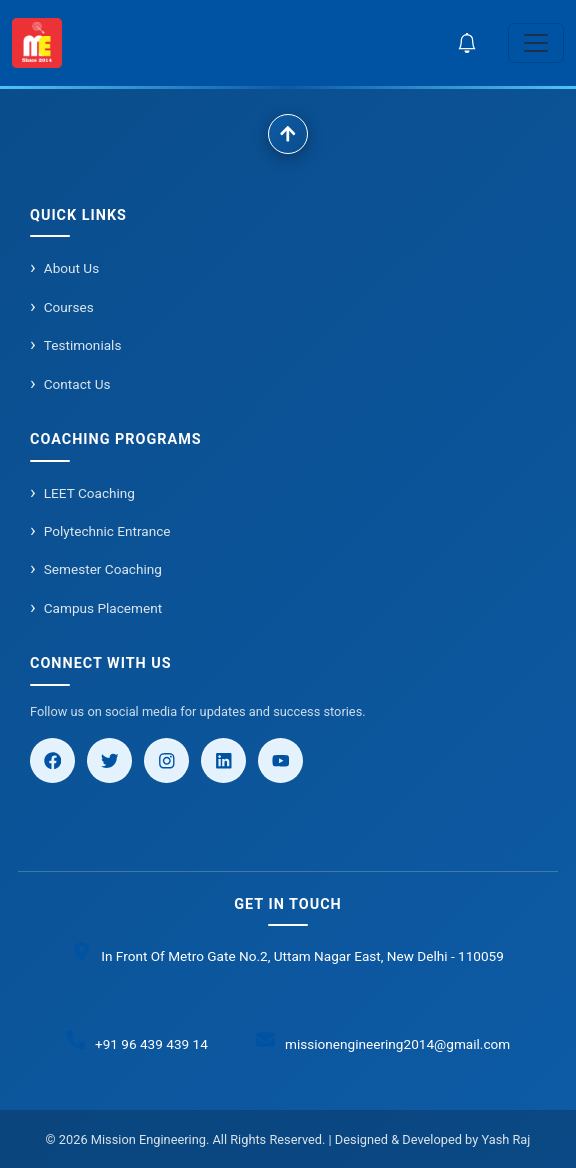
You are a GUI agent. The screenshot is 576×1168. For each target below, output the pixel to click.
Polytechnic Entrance (107, 531)
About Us (71, 268)
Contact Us (77, 384)
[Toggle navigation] (536, 43)
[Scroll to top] (288, 134)
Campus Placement (103, 608)
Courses (69, 307)
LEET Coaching (89, 493)
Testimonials (83, 345)
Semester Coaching (103, 569)
